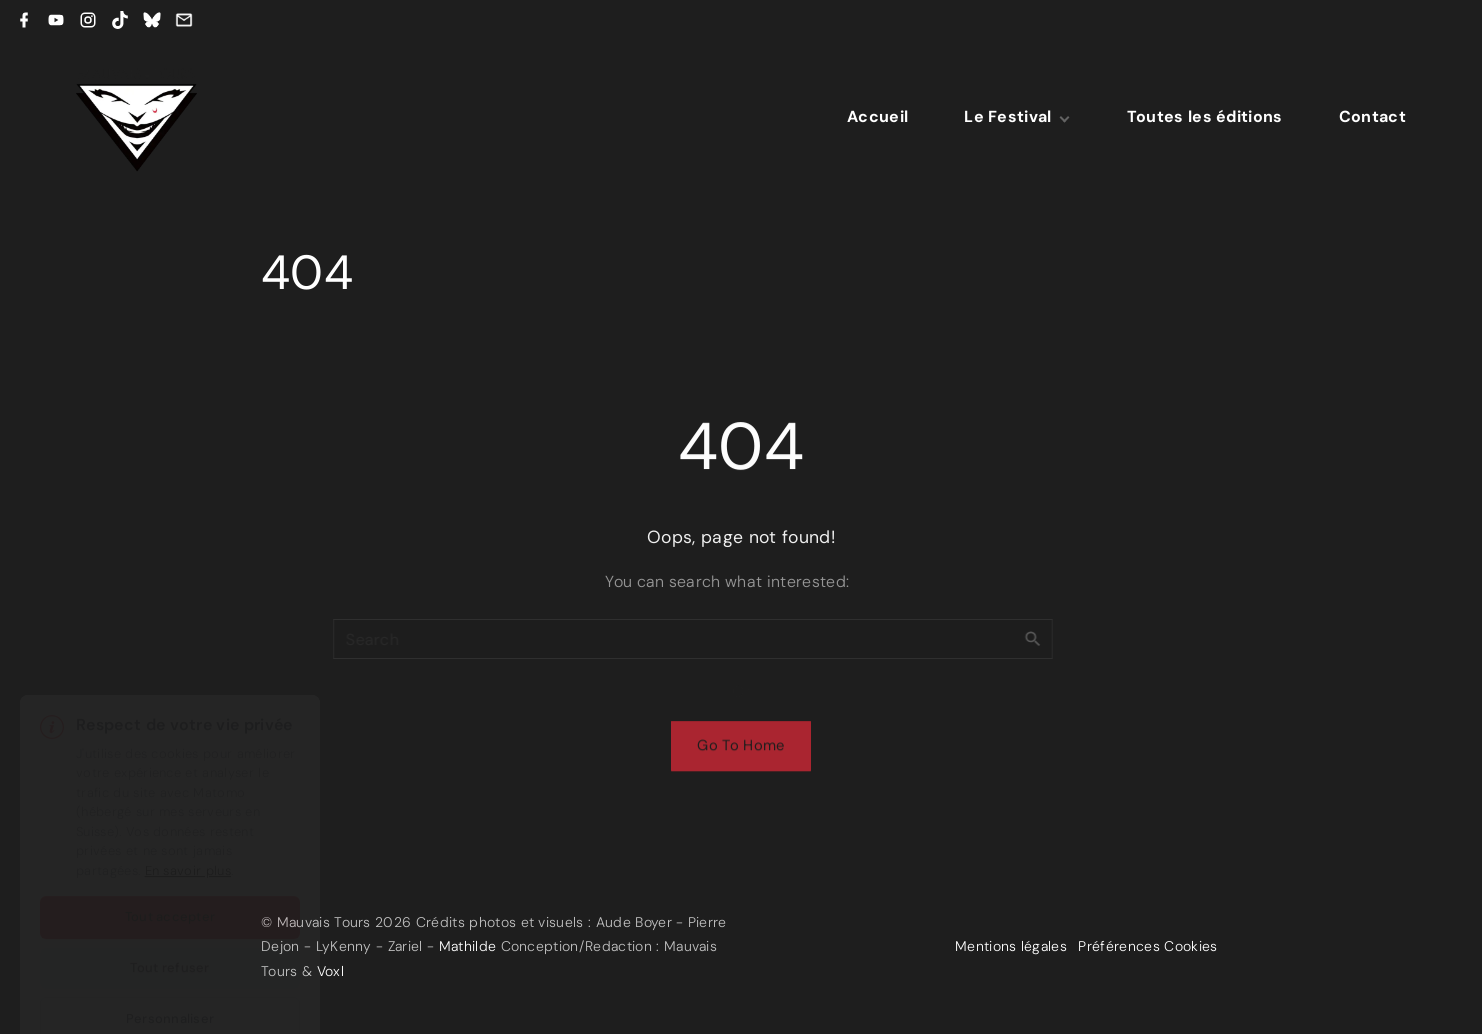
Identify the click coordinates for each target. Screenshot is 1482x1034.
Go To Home (740, 749)
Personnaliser (170, 970)
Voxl (330, 971)
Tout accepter (170, 868)
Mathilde (468, 946)
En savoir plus (188, 822)
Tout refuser (169, 919)
